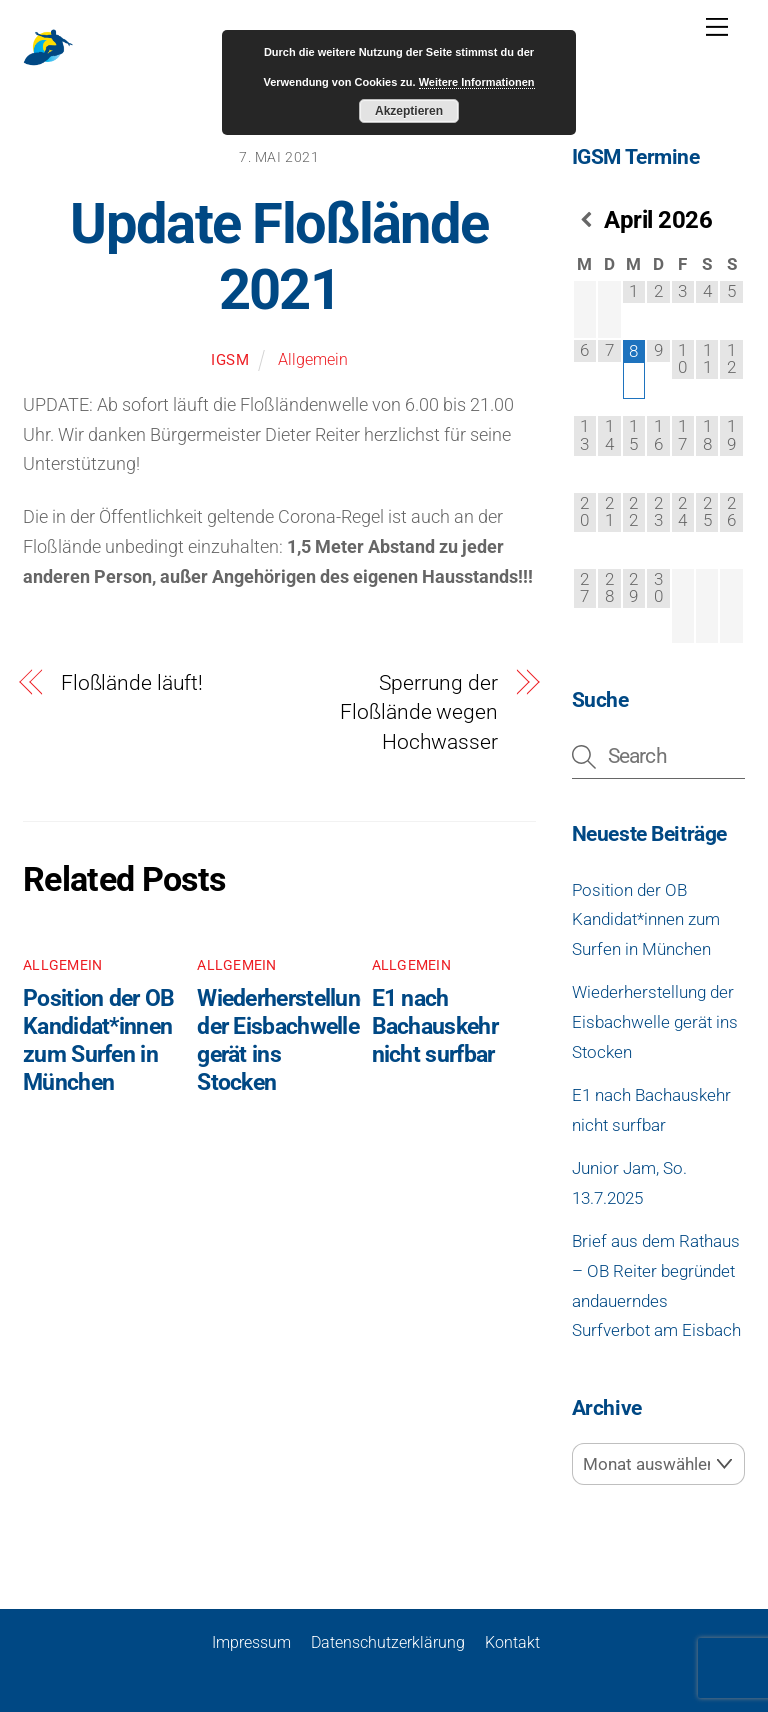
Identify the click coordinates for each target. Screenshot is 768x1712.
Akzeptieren (409, 111)
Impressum (251, 1641)
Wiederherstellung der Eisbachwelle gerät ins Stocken (655, 1021)
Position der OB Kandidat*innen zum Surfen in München (98, 1040)
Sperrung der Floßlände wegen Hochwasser (418, 712)
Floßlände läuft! (132, 683)
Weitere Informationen (477, 82)
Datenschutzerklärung (388, 1641)
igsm (230, 360)
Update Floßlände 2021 (279, 257)
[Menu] (717, 27)
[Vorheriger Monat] (585, 220)
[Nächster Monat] (731, 220)
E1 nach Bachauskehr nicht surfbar (435, 1026)
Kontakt (512, 1641)
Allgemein (313, 359)
